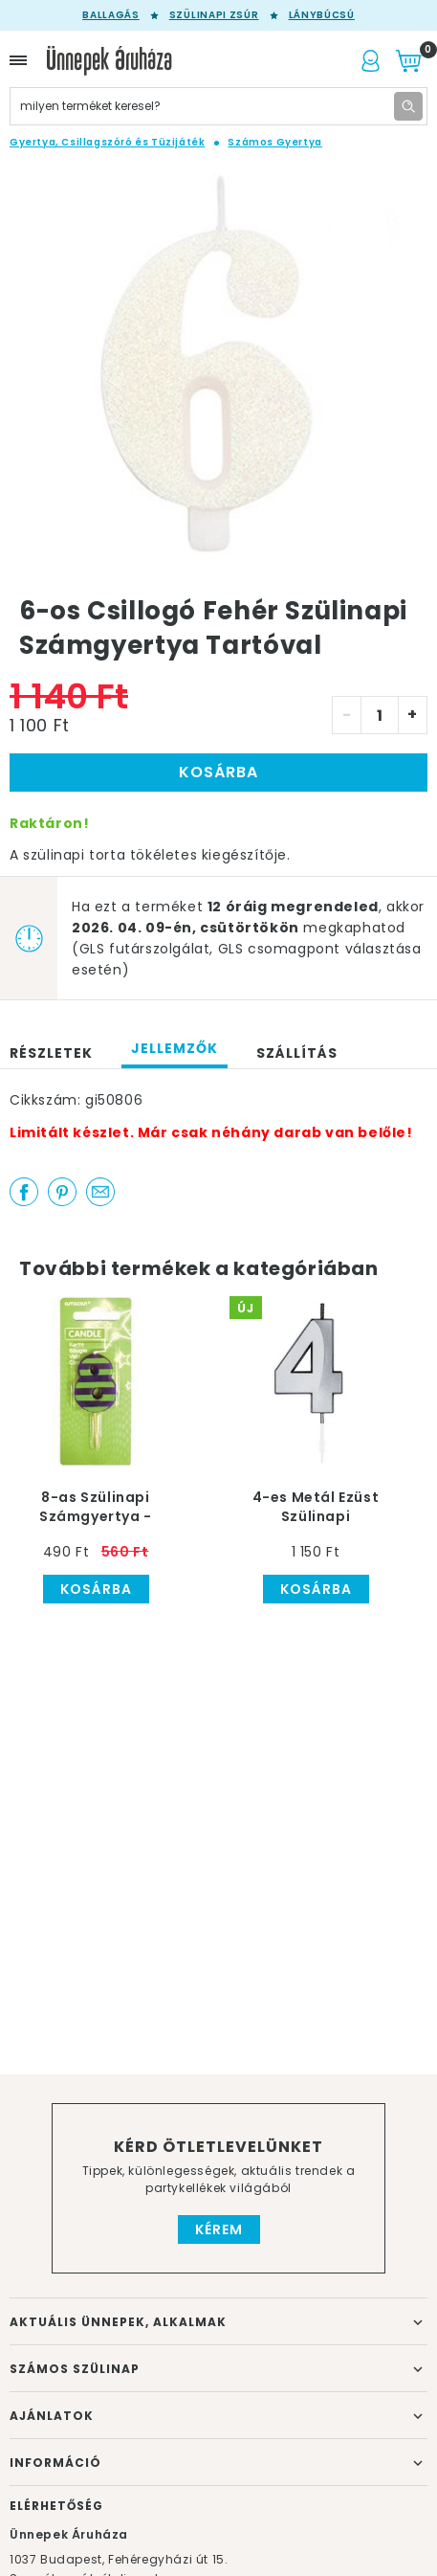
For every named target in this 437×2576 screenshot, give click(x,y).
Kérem (219, 2229)
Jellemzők (174, 1048)
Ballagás (111, 15)
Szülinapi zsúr (214, 15)
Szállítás (297, 1053)
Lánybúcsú (322, 15)
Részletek (51, 1053)
